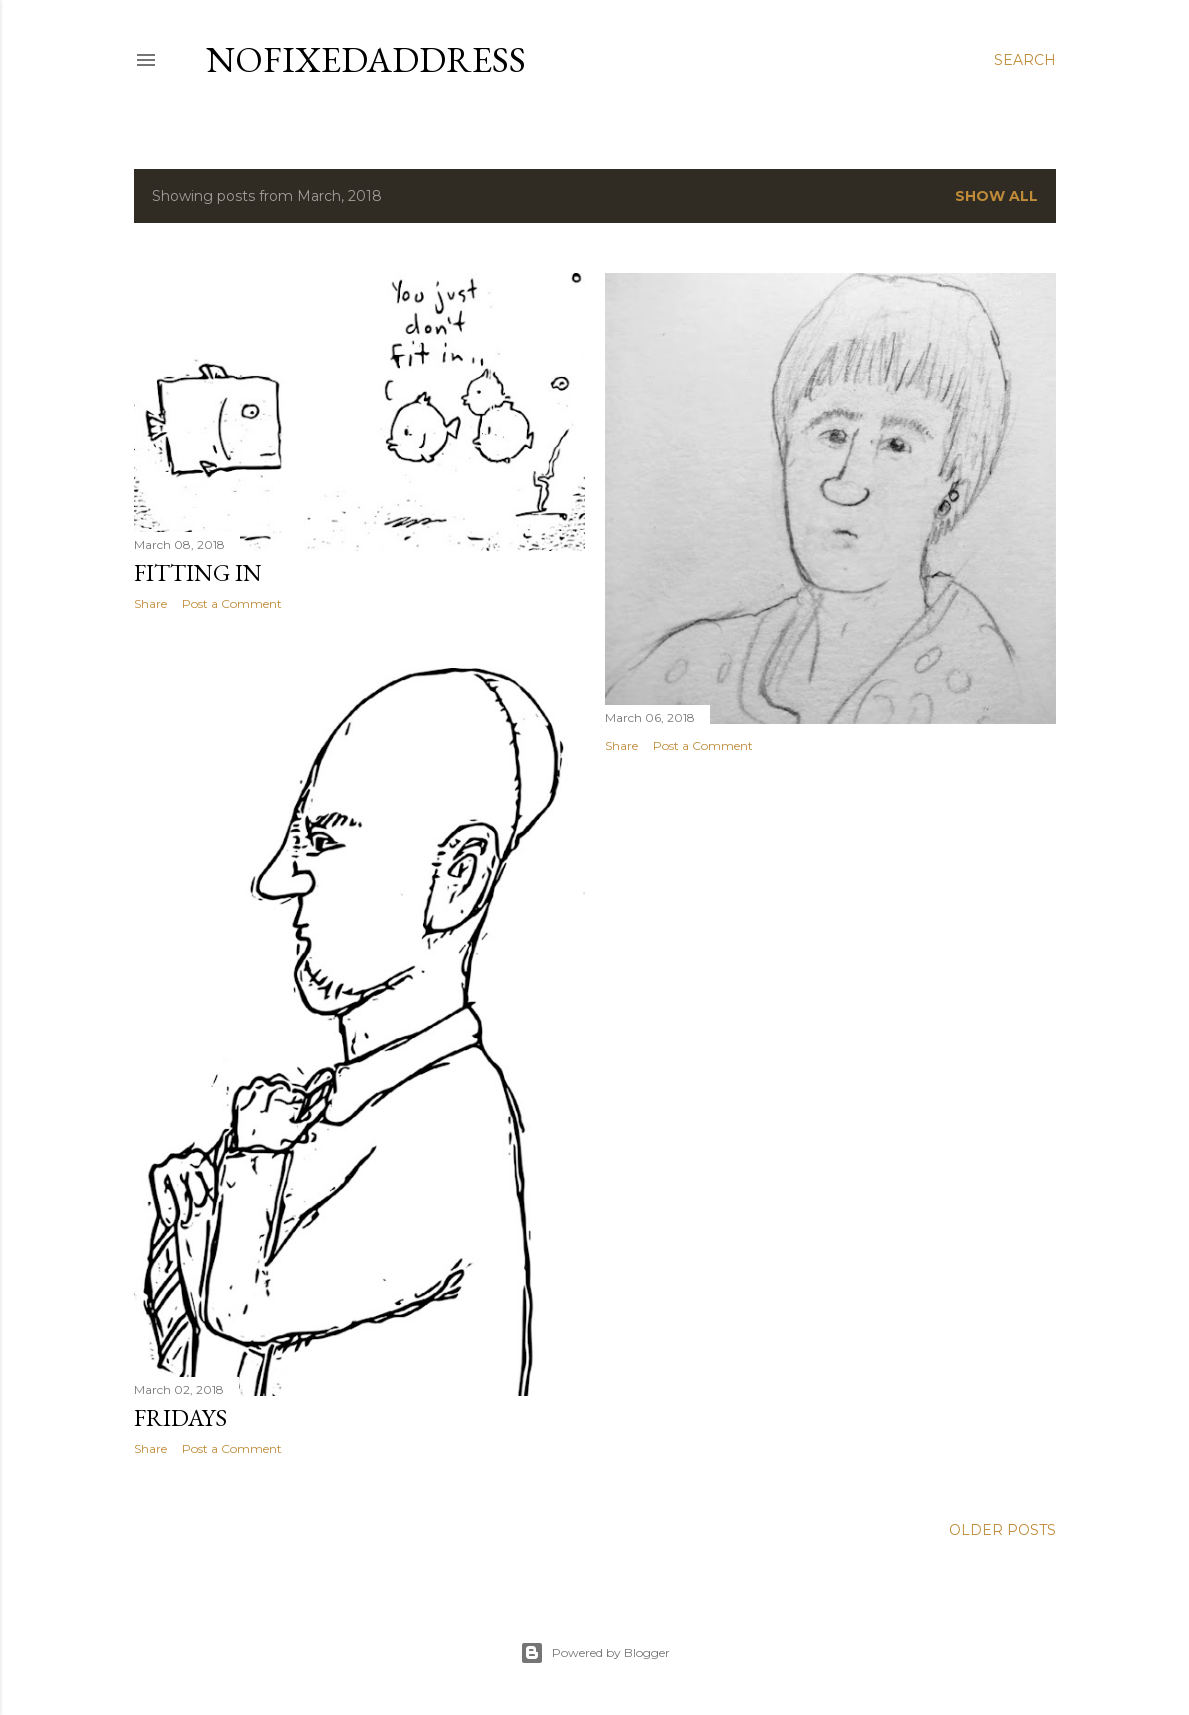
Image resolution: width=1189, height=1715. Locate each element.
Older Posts (1002, 1530)
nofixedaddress (366, 59)
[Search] (1025, 60)
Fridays (180, 1417)
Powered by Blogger (595, 1653)
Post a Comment (232, 603)
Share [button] (150, 603)
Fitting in (198, 572)
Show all (996, 196)
